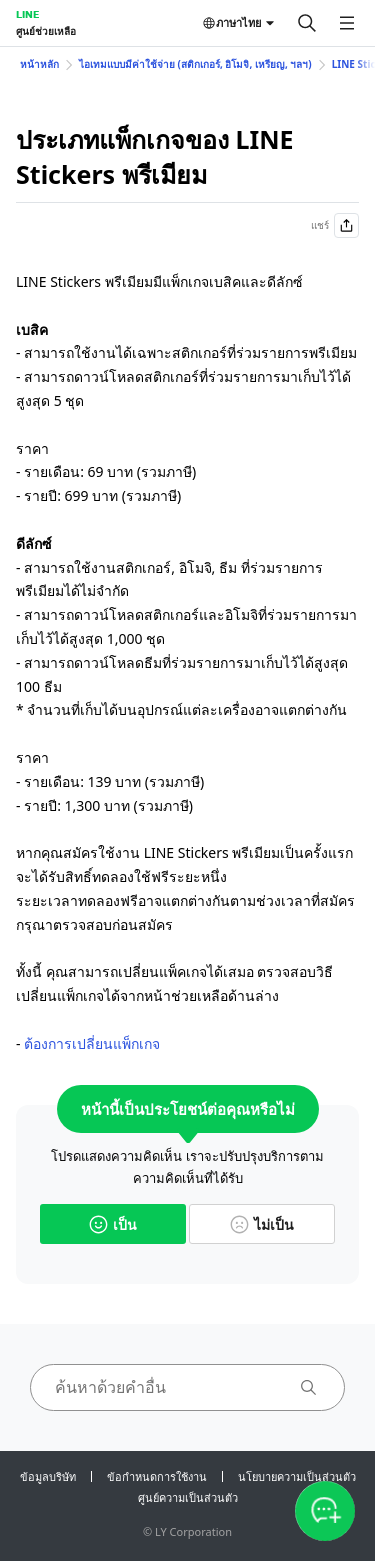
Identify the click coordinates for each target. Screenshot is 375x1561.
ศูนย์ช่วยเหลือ (46, 31)
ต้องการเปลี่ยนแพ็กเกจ (92, 1043)
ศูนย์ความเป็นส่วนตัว (188, 1497)
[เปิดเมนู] (347, 23)
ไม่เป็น (262, 1224)
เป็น (113, 1224)
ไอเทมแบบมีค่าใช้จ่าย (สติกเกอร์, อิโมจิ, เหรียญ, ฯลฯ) (195, 64)
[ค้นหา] (307, 23)
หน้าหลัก (39, 64)
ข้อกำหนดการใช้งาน (157, 1476)
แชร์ (335, 225)
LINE (27, 14)
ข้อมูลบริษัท (48, 1476)
